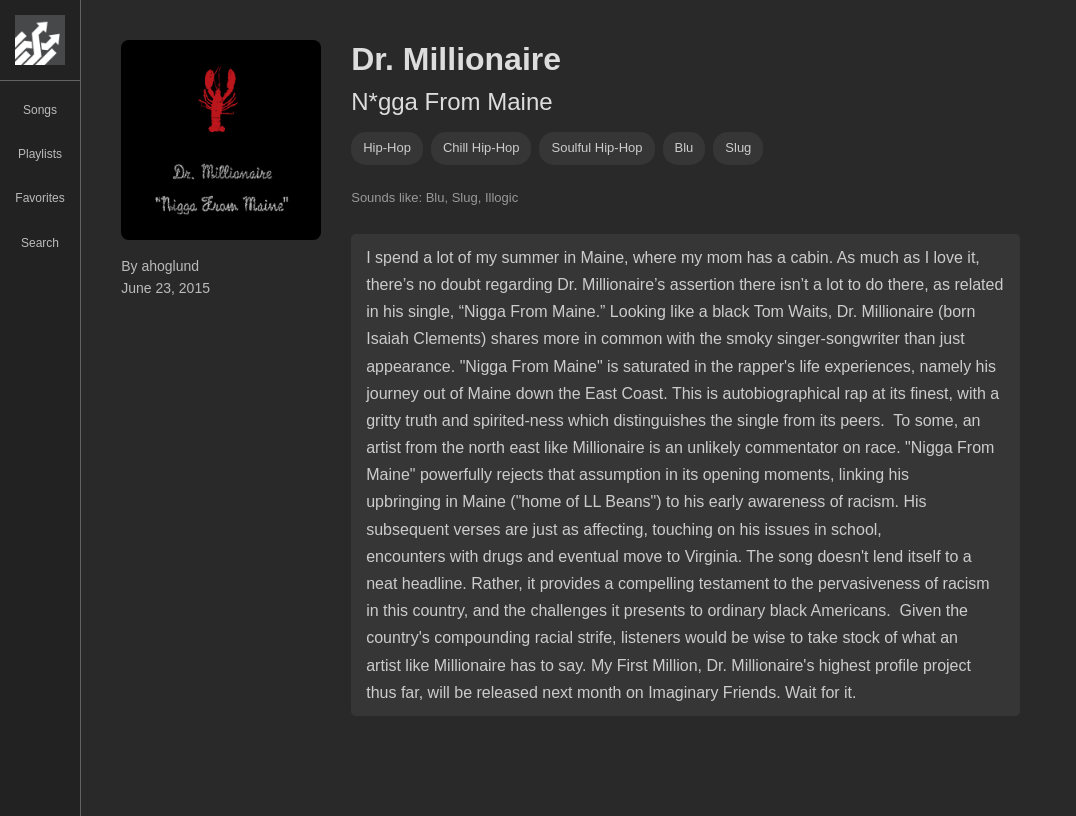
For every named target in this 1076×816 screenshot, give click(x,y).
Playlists (40, 154)
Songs (40, 110)
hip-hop (387, 147)
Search (40, 243)
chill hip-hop (481, 147)
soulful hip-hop (596, 147)
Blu (684, 147)
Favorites (39, 198)
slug (738, 147)
